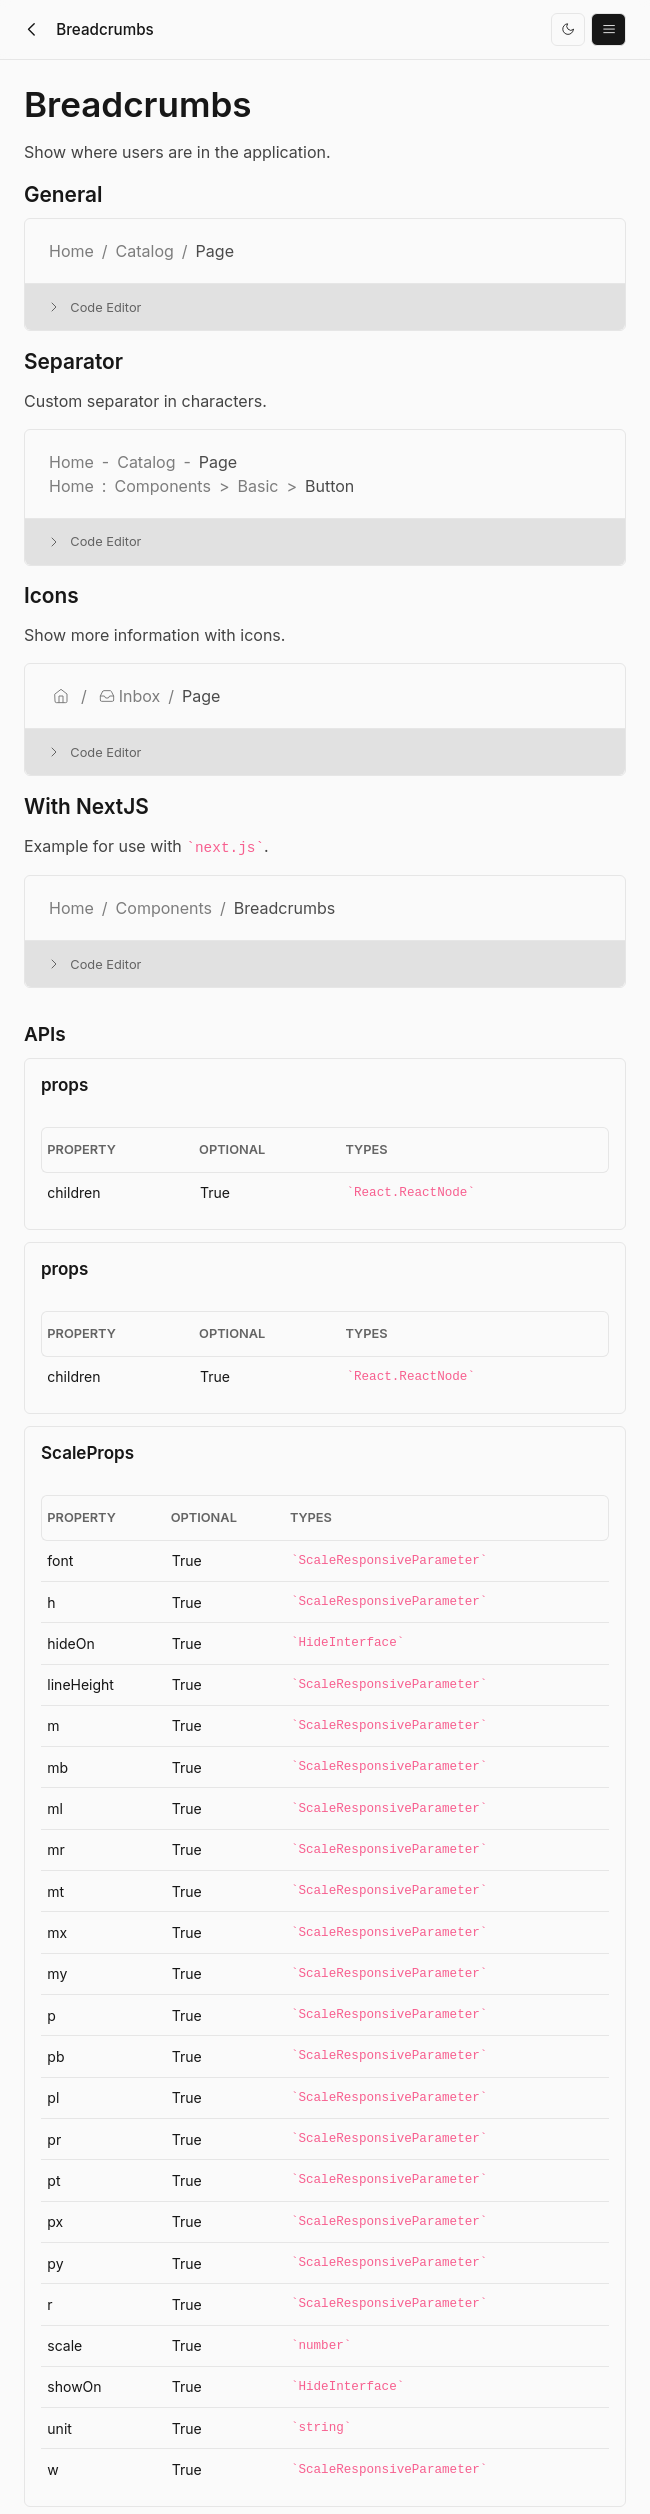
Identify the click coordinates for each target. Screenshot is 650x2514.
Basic (257, 486)
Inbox (130, 696)
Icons (51, 596)
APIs (45, 1034)
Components (162, 486)
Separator (73, 362)
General (63, 195)
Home (71, 908)
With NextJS (86, 807)
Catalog (145, 251)
